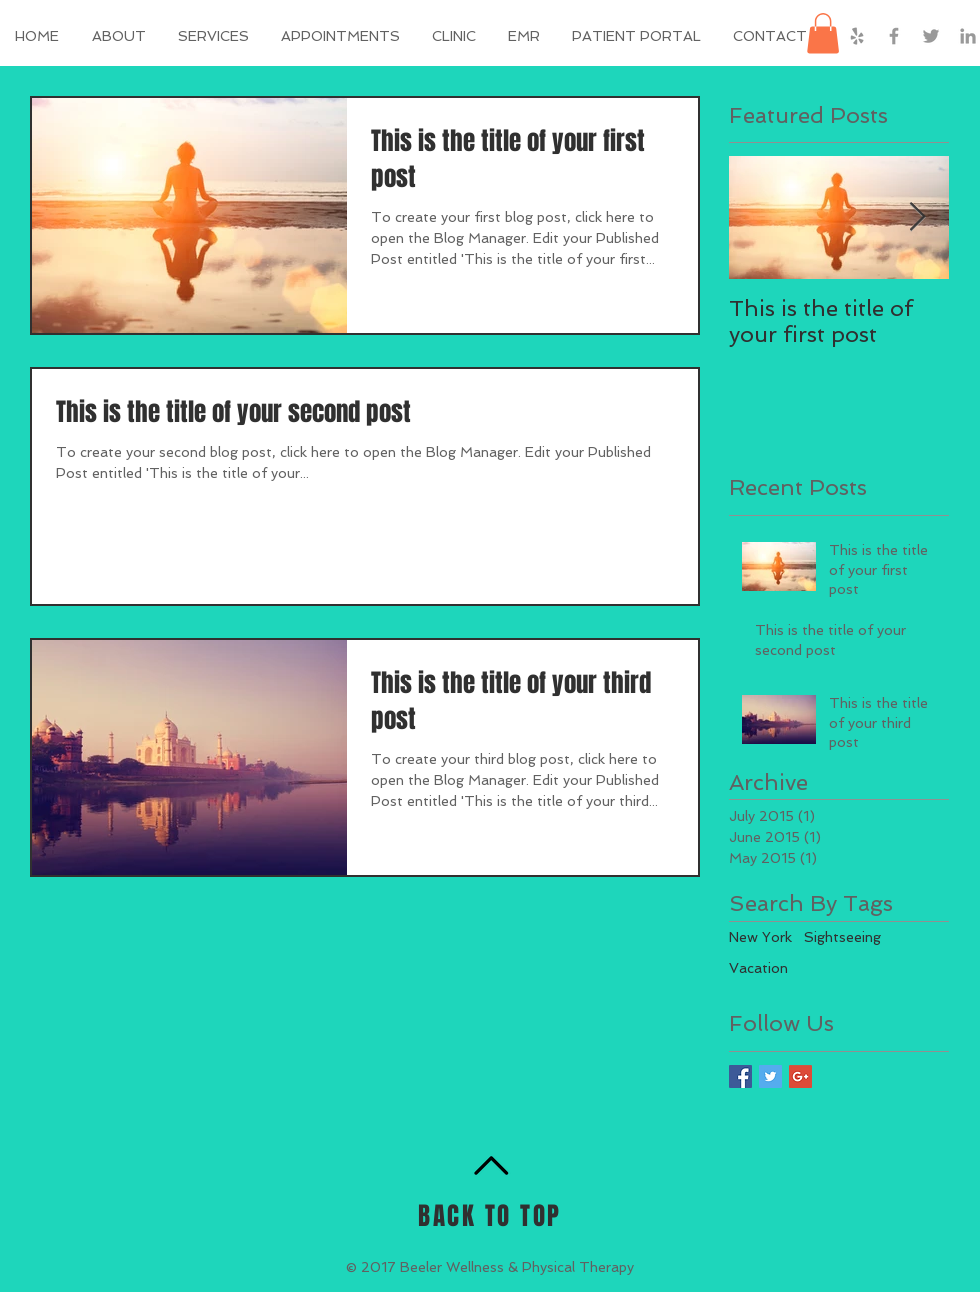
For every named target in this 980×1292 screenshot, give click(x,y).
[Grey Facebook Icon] (894, 36)
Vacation (758, 968)
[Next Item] (917, 218)
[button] (637, 36)
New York (760, 937)
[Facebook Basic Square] (740, 1076)
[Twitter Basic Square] (770, 1076)
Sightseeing (842, 937)
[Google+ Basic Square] (800, 1076)
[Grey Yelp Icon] (857, 36)
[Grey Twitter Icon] (931, 36)
